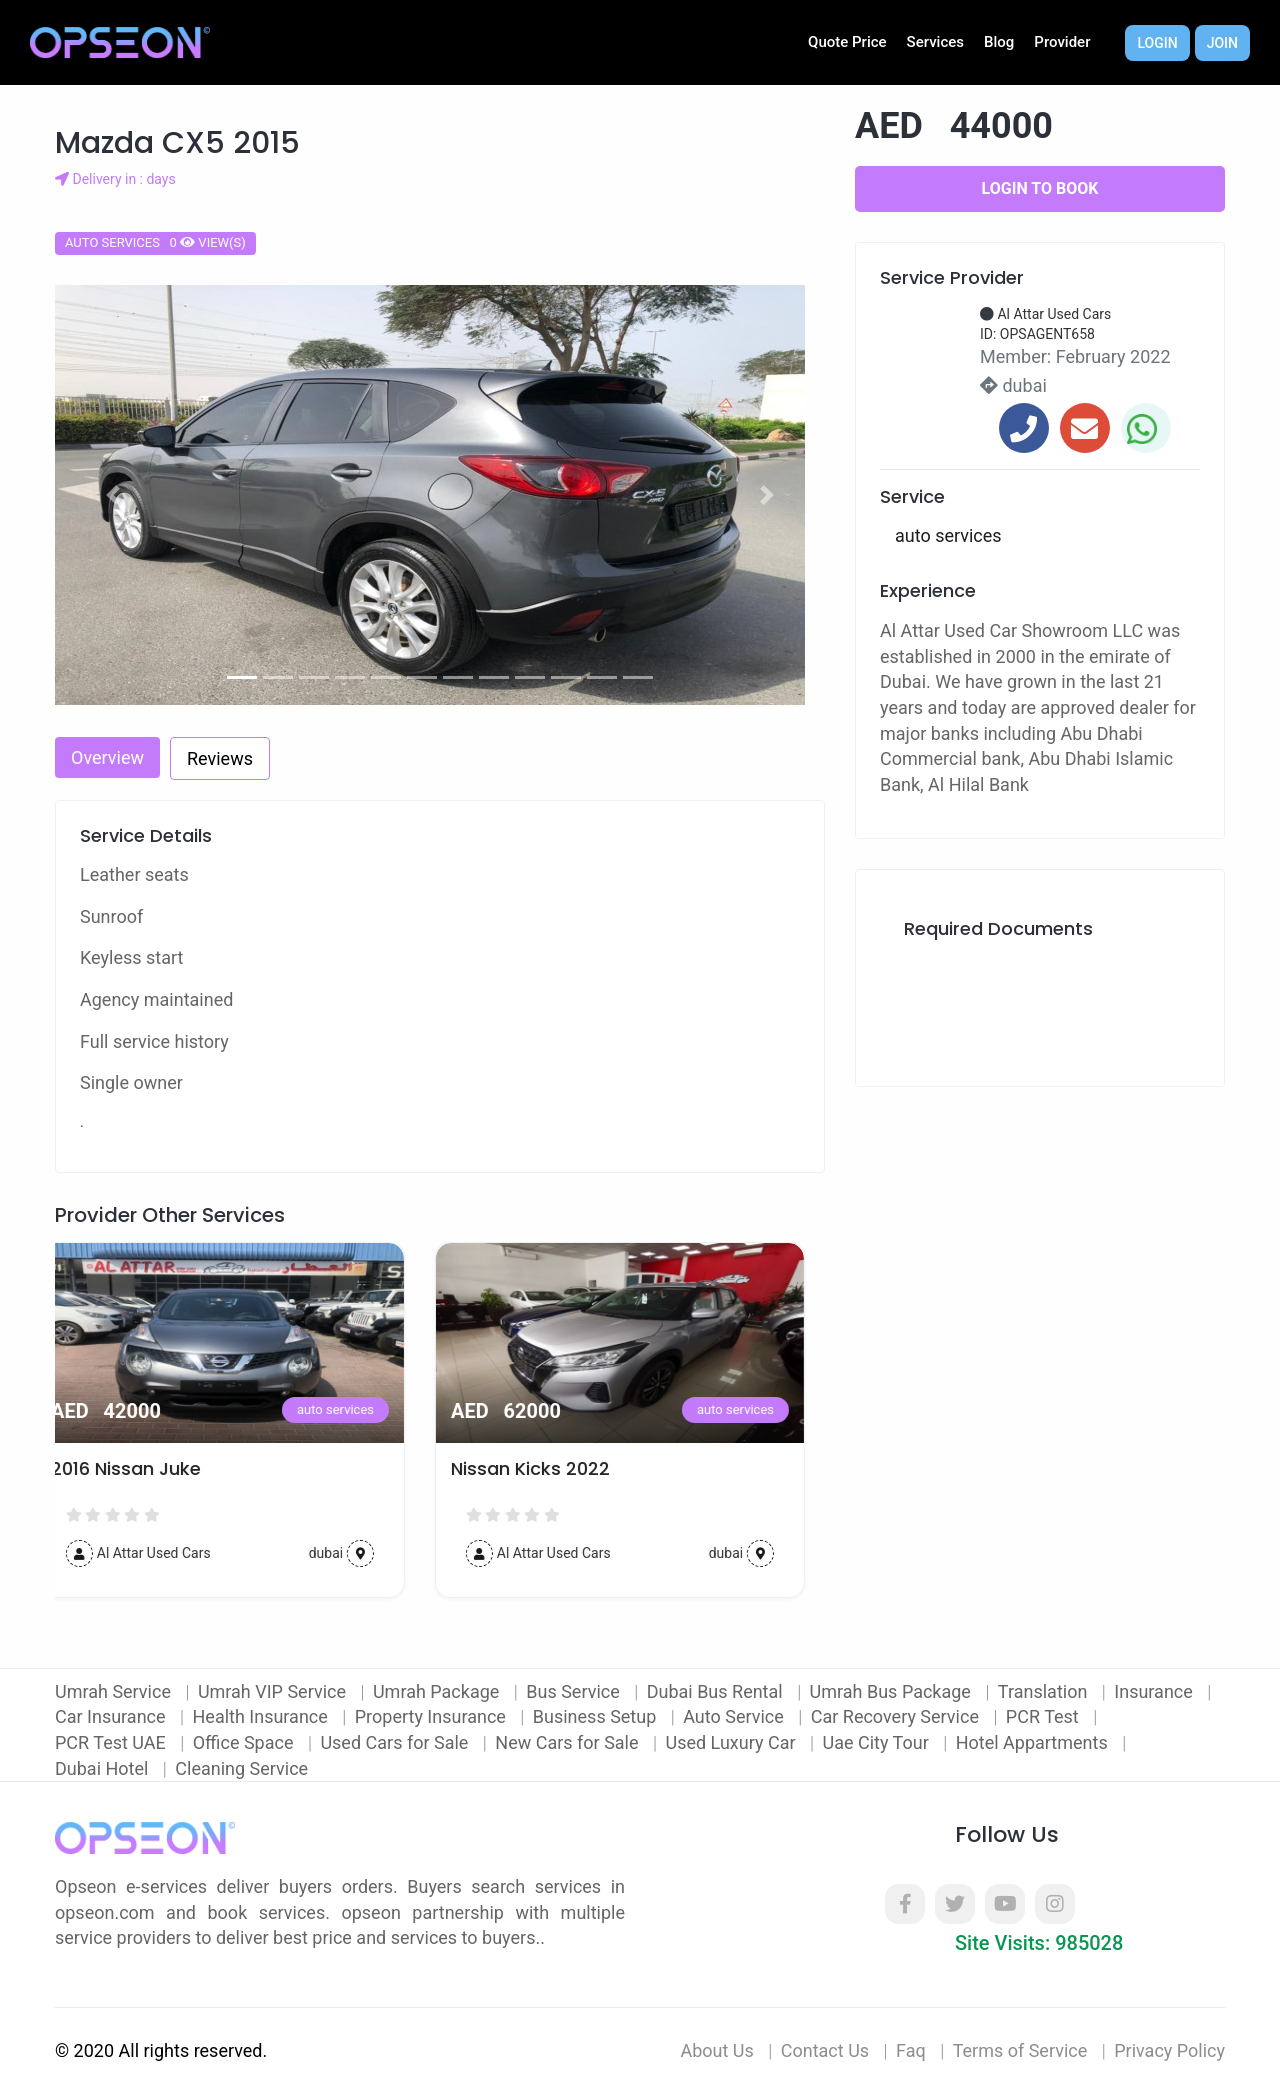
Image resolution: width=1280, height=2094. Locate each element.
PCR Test (1044, 1716)
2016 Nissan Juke (146, 1469)
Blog (999, 42)
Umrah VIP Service (274, 1691)
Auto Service (735, 1716)
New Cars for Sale (569, 1742)
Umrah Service (115, 1691)
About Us (716, 2050)
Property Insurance (433, 1716)
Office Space (245, 1742)
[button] (113, 495)
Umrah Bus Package (893, 1691)
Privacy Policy (1169, 2050)
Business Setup (597, 1716)
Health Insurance (263, 1716)
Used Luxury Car (732, 1742)
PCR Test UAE (112, 1742)
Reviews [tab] (220, 758)
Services (935, 42)
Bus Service (575, 1691)
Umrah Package (438, 1691)
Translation (1045, 1691)
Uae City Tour (877, 1742)
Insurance (1155, 1691)
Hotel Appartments (1034, 1742)
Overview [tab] (107, 757)
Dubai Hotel (104, 1768)
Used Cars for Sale (396, 1742)
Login (1157, 43)
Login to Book (1040, 188)
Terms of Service (1020, 2050)
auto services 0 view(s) (155, 242)
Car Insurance (112, 1716)
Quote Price (847, 42)
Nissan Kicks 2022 (550, 1469)
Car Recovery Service (897, 1716)
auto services (355, 1409)
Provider (1062, 42)
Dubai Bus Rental (717, 1691)
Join (1222, 43)
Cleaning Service (241, 1768)
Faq (911, 2050)
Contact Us (825, 2050)
